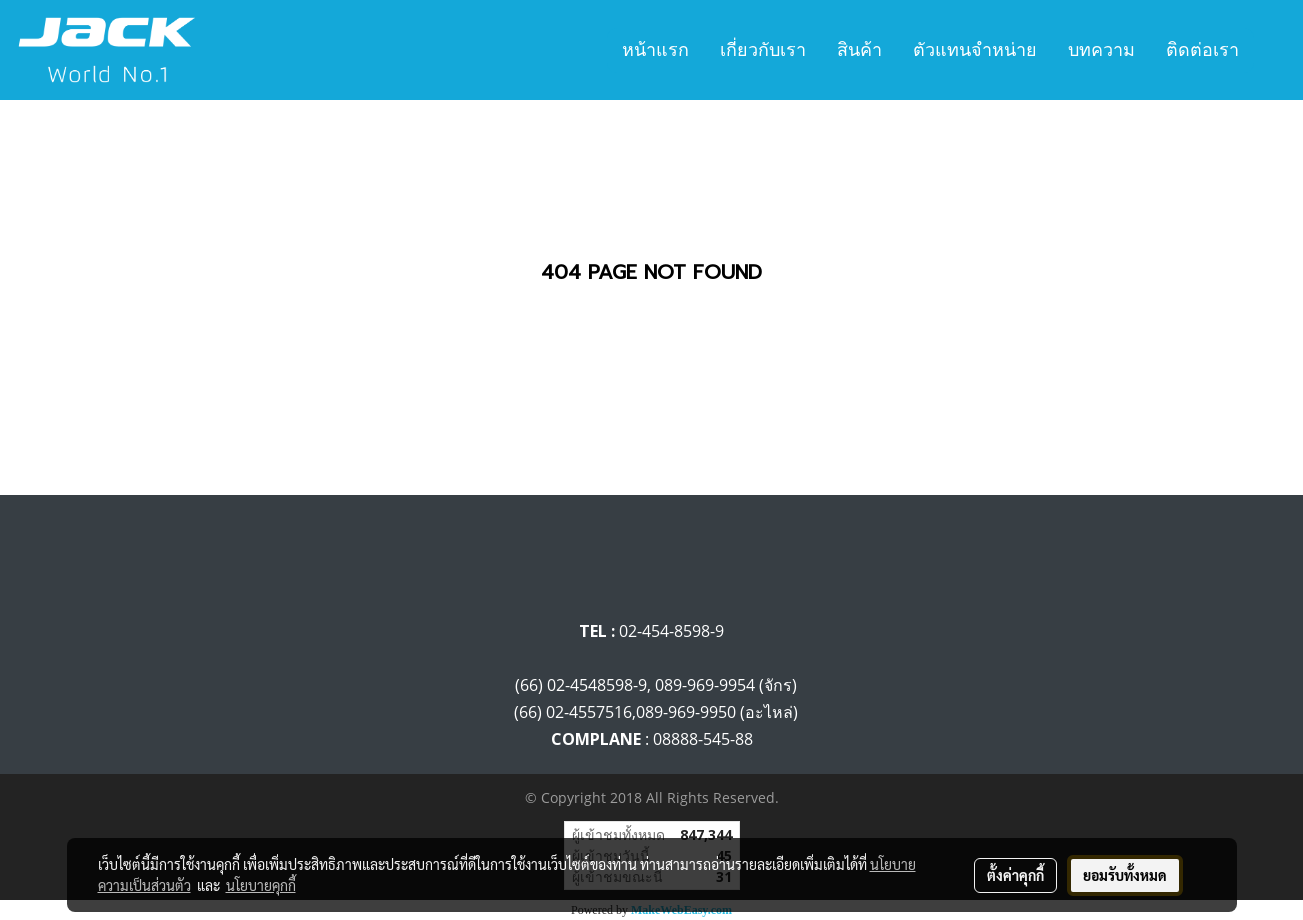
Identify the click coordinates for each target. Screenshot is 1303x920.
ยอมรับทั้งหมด (1125, 875)
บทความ (1101, 50)
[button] (1272, 50)
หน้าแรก (655, 50)
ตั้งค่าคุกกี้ (1015, 875)
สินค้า (859, 50)
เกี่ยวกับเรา (763, 50)
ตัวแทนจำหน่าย (975, 50)
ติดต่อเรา (1202, 50)
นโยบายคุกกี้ (261, 885)
